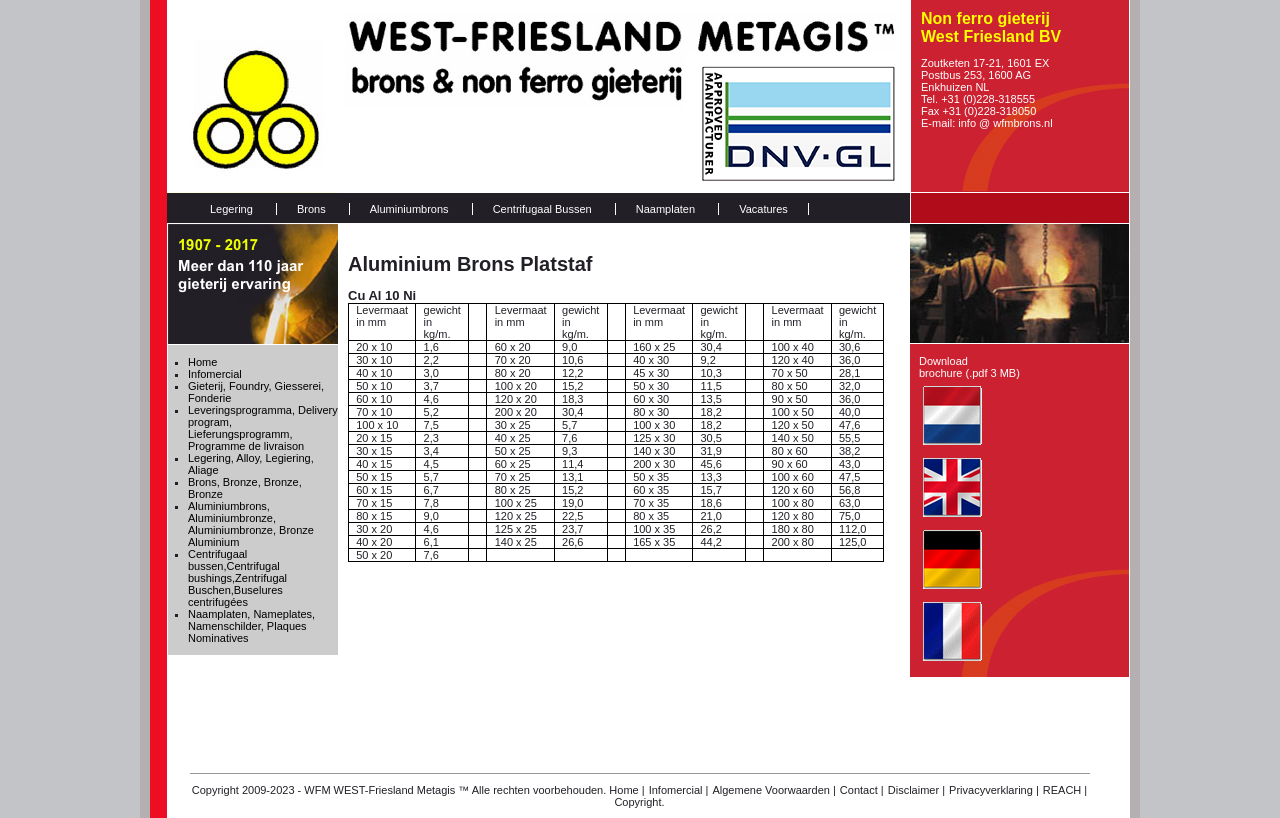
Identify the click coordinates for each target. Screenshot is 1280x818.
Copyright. (639, 802)
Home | (626, 790)
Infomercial (215, 374)
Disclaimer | (916, 790)
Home (202, 362)
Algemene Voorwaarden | (773, 790)
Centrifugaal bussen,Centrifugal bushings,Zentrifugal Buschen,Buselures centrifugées (237, 578)
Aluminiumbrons (409, 209)
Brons (311, 209)
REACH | (1065, 790)
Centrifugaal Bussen (542, 209)
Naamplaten (665, 209)
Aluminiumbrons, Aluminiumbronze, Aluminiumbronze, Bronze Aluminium (251, 524)
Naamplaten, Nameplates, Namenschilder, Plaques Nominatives (251, 626)
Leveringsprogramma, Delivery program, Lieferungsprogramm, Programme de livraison (263, 428)
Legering (231, 209)
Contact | (862, 790)
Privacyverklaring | (994, 790)
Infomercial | (679, 790)
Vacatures (763, 209)
